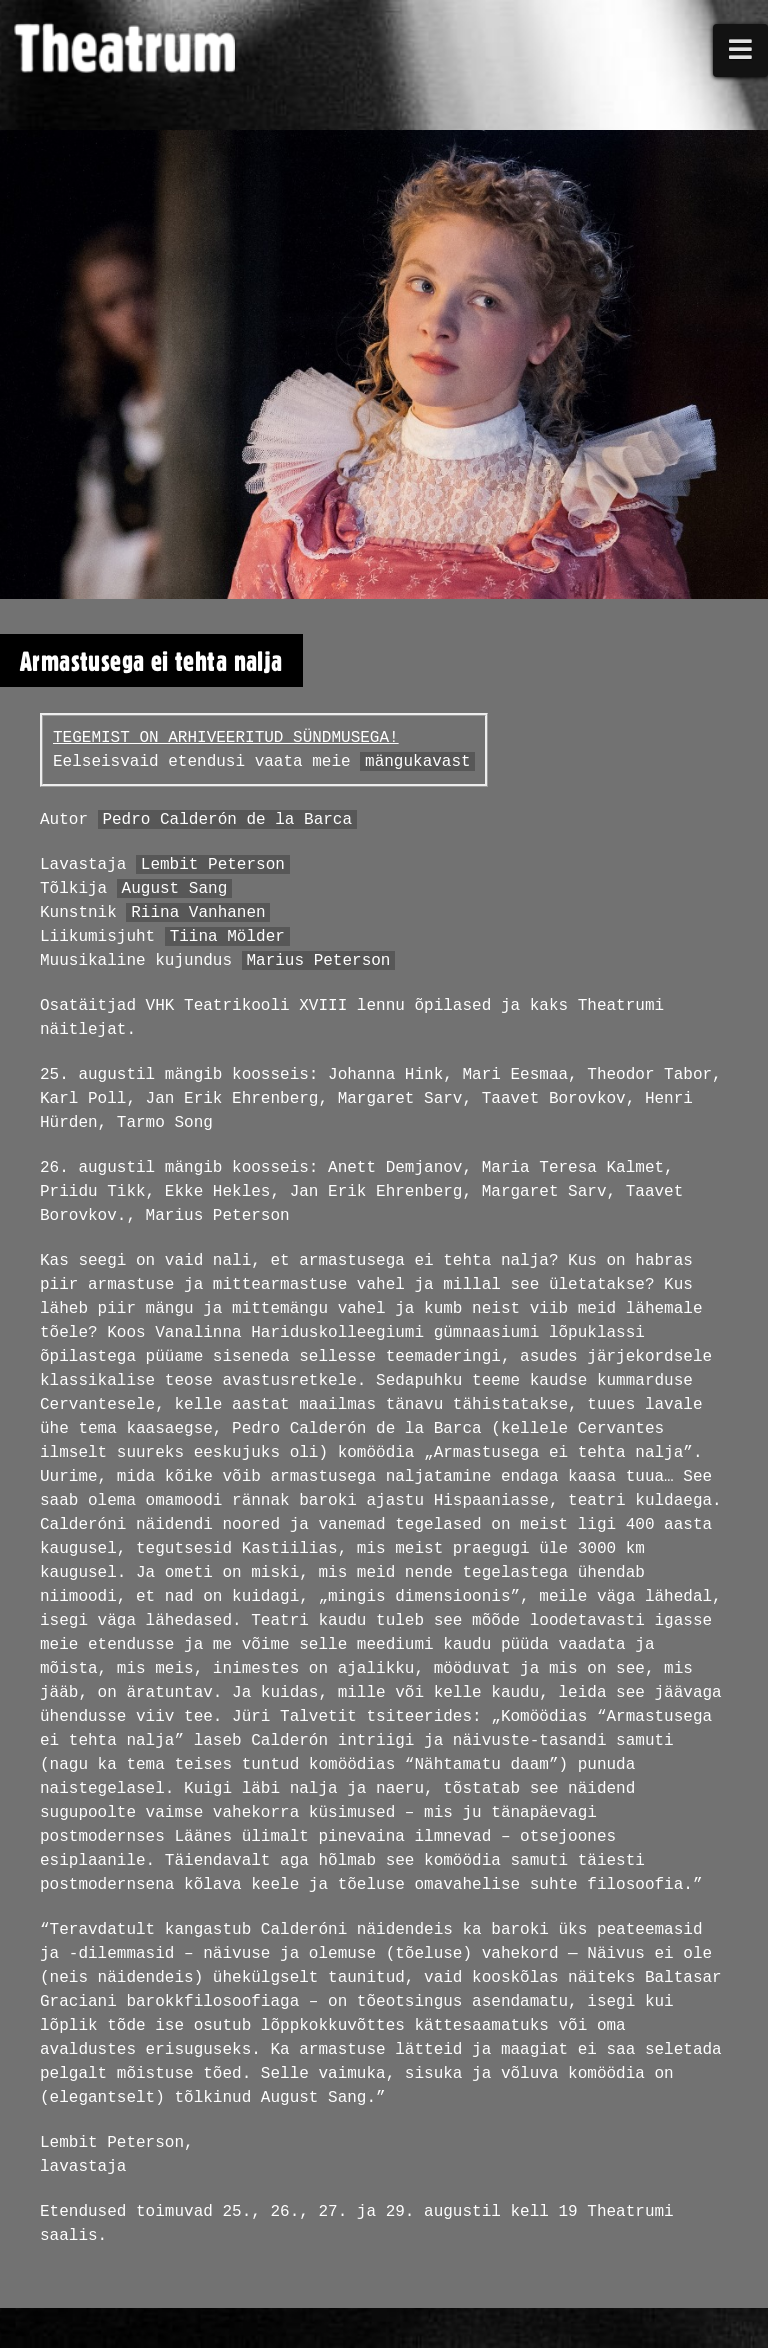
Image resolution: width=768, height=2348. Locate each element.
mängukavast (418, 762)
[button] (741, 50)
